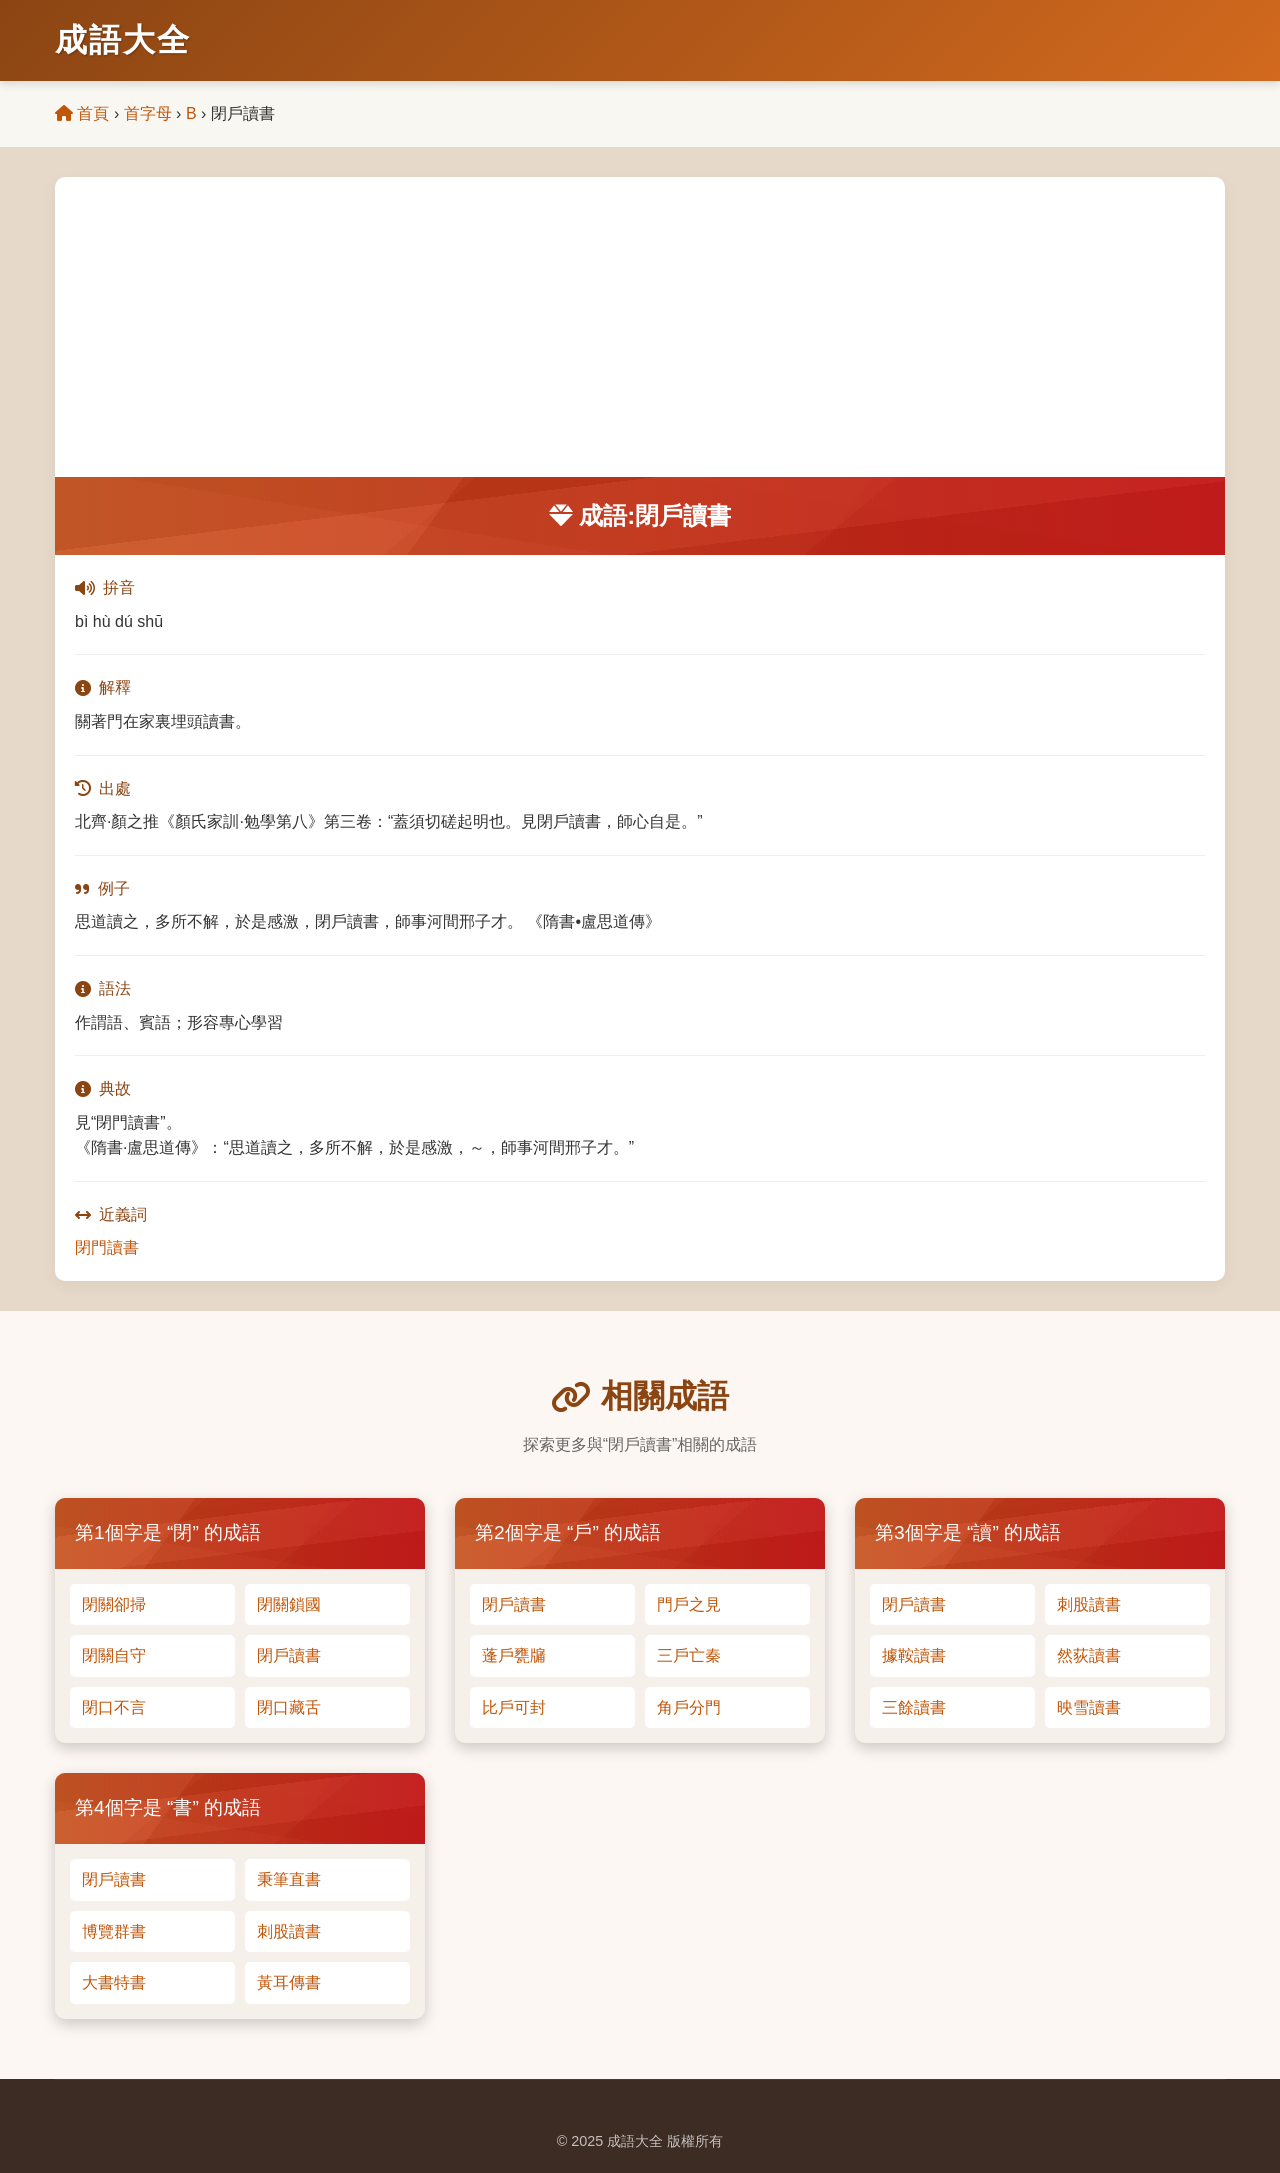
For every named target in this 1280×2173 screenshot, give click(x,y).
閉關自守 (114, 1655)
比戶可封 (514, 1707)
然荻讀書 (1089, 1655)
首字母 (148, 113)
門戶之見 (689, 1604)
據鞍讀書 (914, 1655)
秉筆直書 (289, 1879)
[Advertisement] (640, 327)
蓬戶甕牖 (514, 1655)
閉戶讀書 (289, 1655)
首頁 (82, 113)
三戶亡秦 (689, 1655)
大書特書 (114, 1982)
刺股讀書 (1089, 1604)
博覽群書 (114, 1931)
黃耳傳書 (289, 1982)
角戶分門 (689, 1707)
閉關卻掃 (114, 1604)
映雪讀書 (1089, 1707)
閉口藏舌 (289, 1707)
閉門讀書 (107, 1247)
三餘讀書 (914, 1707)
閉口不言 (114, 1707)
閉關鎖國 (289, 1604)
